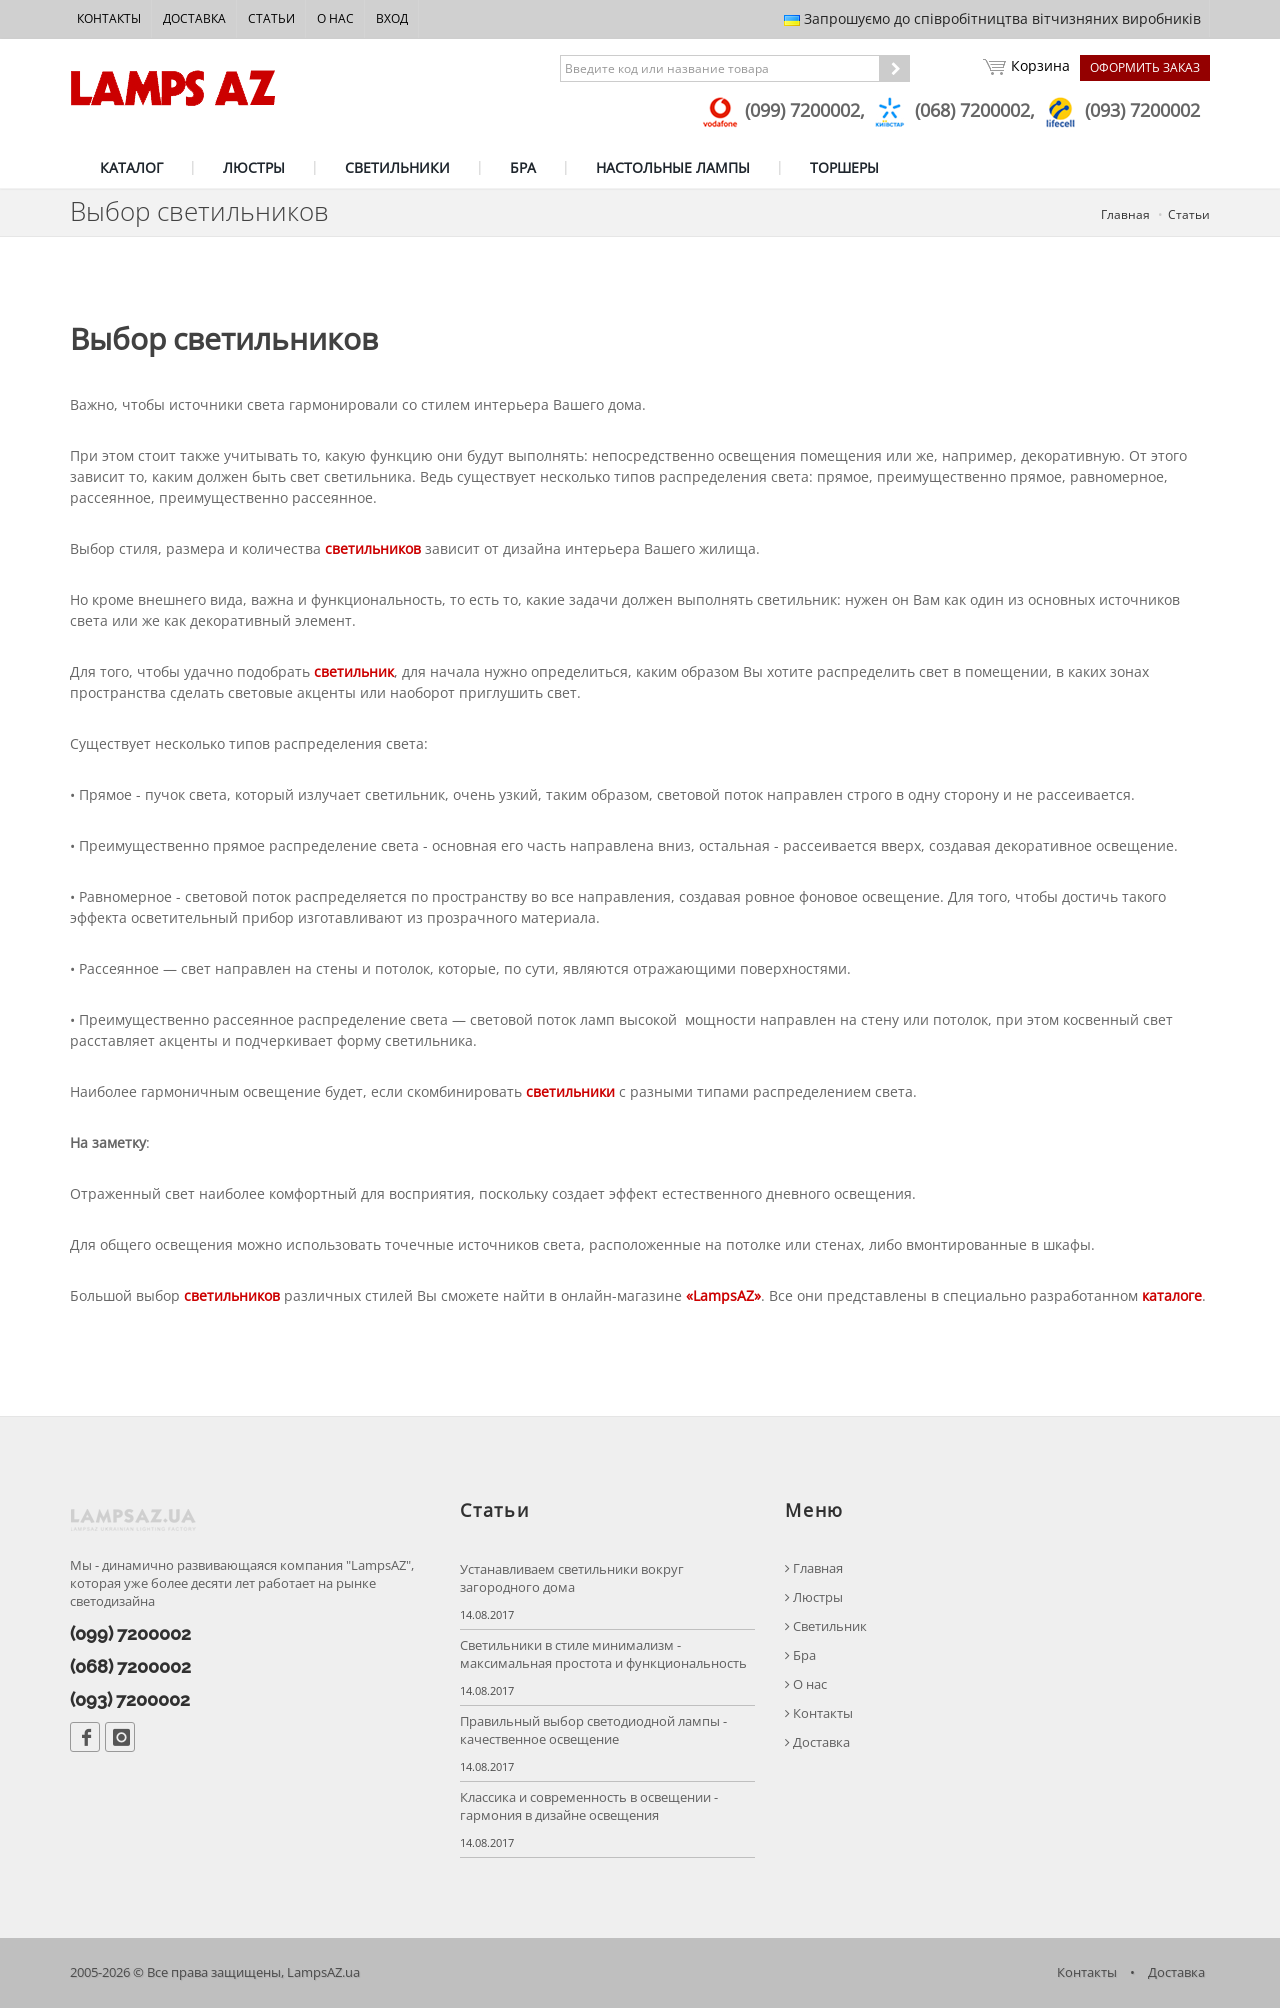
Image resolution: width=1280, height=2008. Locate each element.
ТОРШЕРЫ (844, 167)
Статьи (271, 18)
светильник (354, 671)
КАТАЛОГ (131, 167)
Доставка (194, 18)
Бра (800, 1655)
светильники (570, 1091)
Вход (392, 18)
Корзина (1026, 68)
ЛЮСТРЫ (254, 167)
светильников (373, 548)
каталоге (1172, 1295)
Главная (1125, 214)
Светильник (826, 1626)
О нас (335, 18)
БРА (523, 167)
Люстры (814, 1597)
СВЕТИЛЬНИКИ (397, 167)
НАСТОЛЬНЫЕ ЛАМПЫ (673, 167)
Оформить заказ (1145, 67)
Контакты (109, 18)
